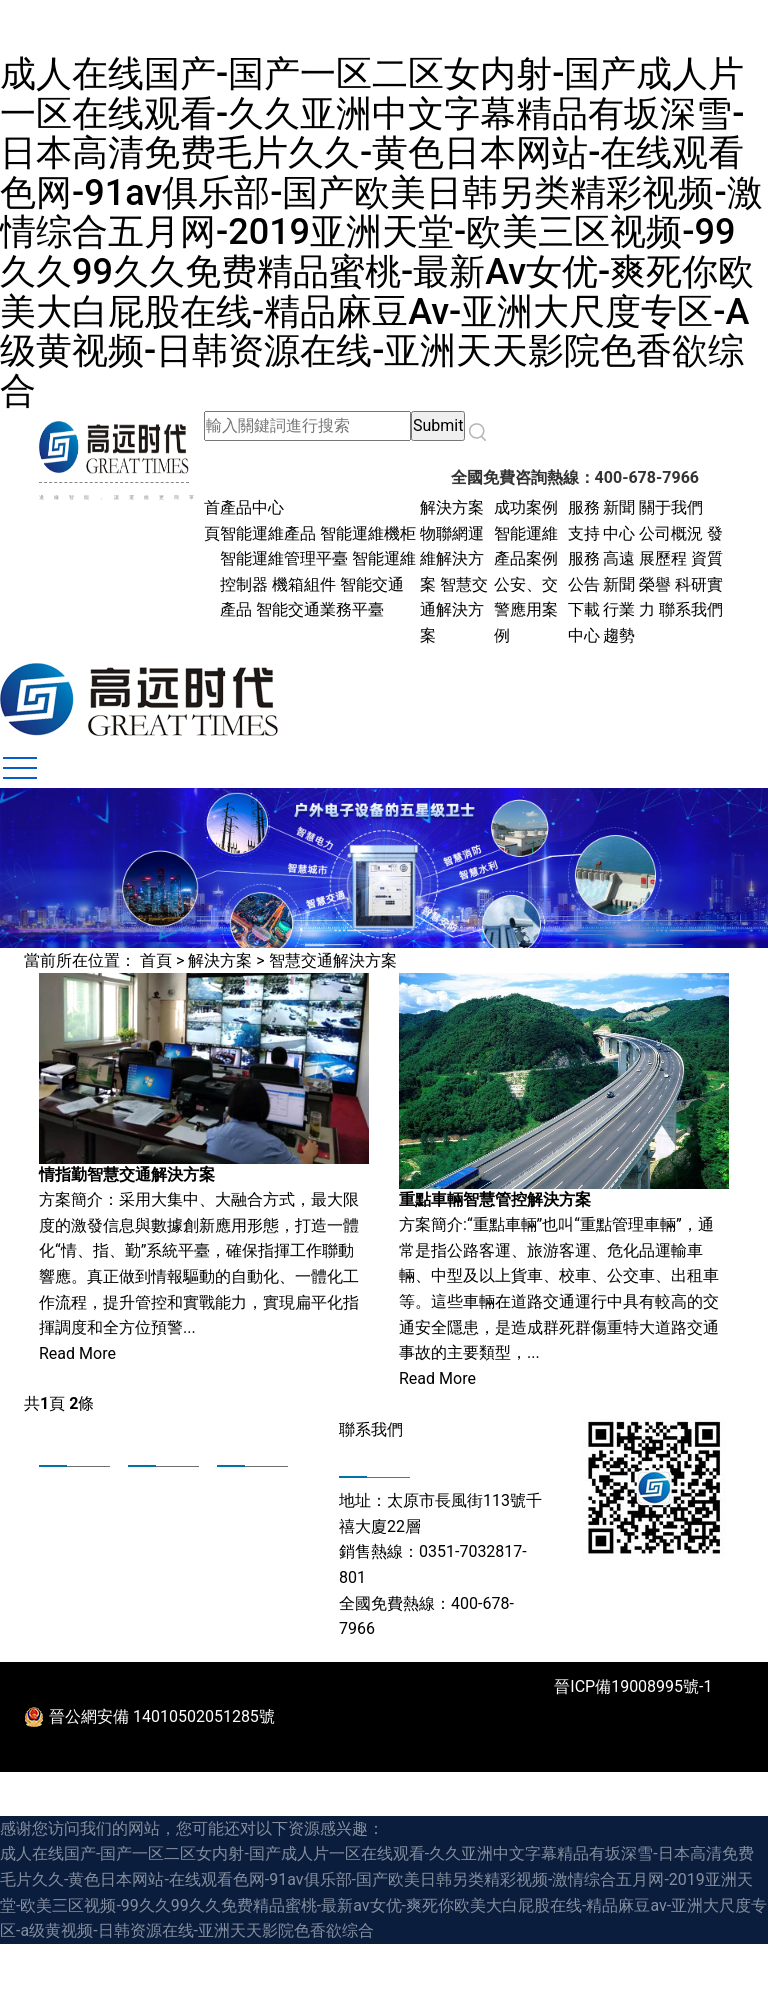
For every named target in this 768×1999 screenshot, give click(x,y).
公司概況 (671, 533)
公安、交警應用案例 (526, 610)
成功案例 (526, 507)
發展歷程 (67, 1516)
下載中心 (156, 1542)
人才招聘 (245, 1542)
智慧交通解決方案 (454, 610)
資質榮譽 (67, 1542)
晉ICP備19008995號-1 (633, 1686)
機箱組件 (306, 584)
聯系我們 (691, 609)
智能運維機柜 (368, 533)
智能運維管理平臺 (284, 558)
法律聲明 (700, 1746)
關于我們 (671, 507)
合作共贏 (245, 1516)
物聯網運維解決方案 (452, 559)
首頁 (156, 960)
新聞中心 (156, 1516)
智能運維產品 (268, 533)
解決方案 (452, 507)
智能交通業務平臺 (320, 609)
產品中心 (252, 507)
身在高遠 (245, 1490)
